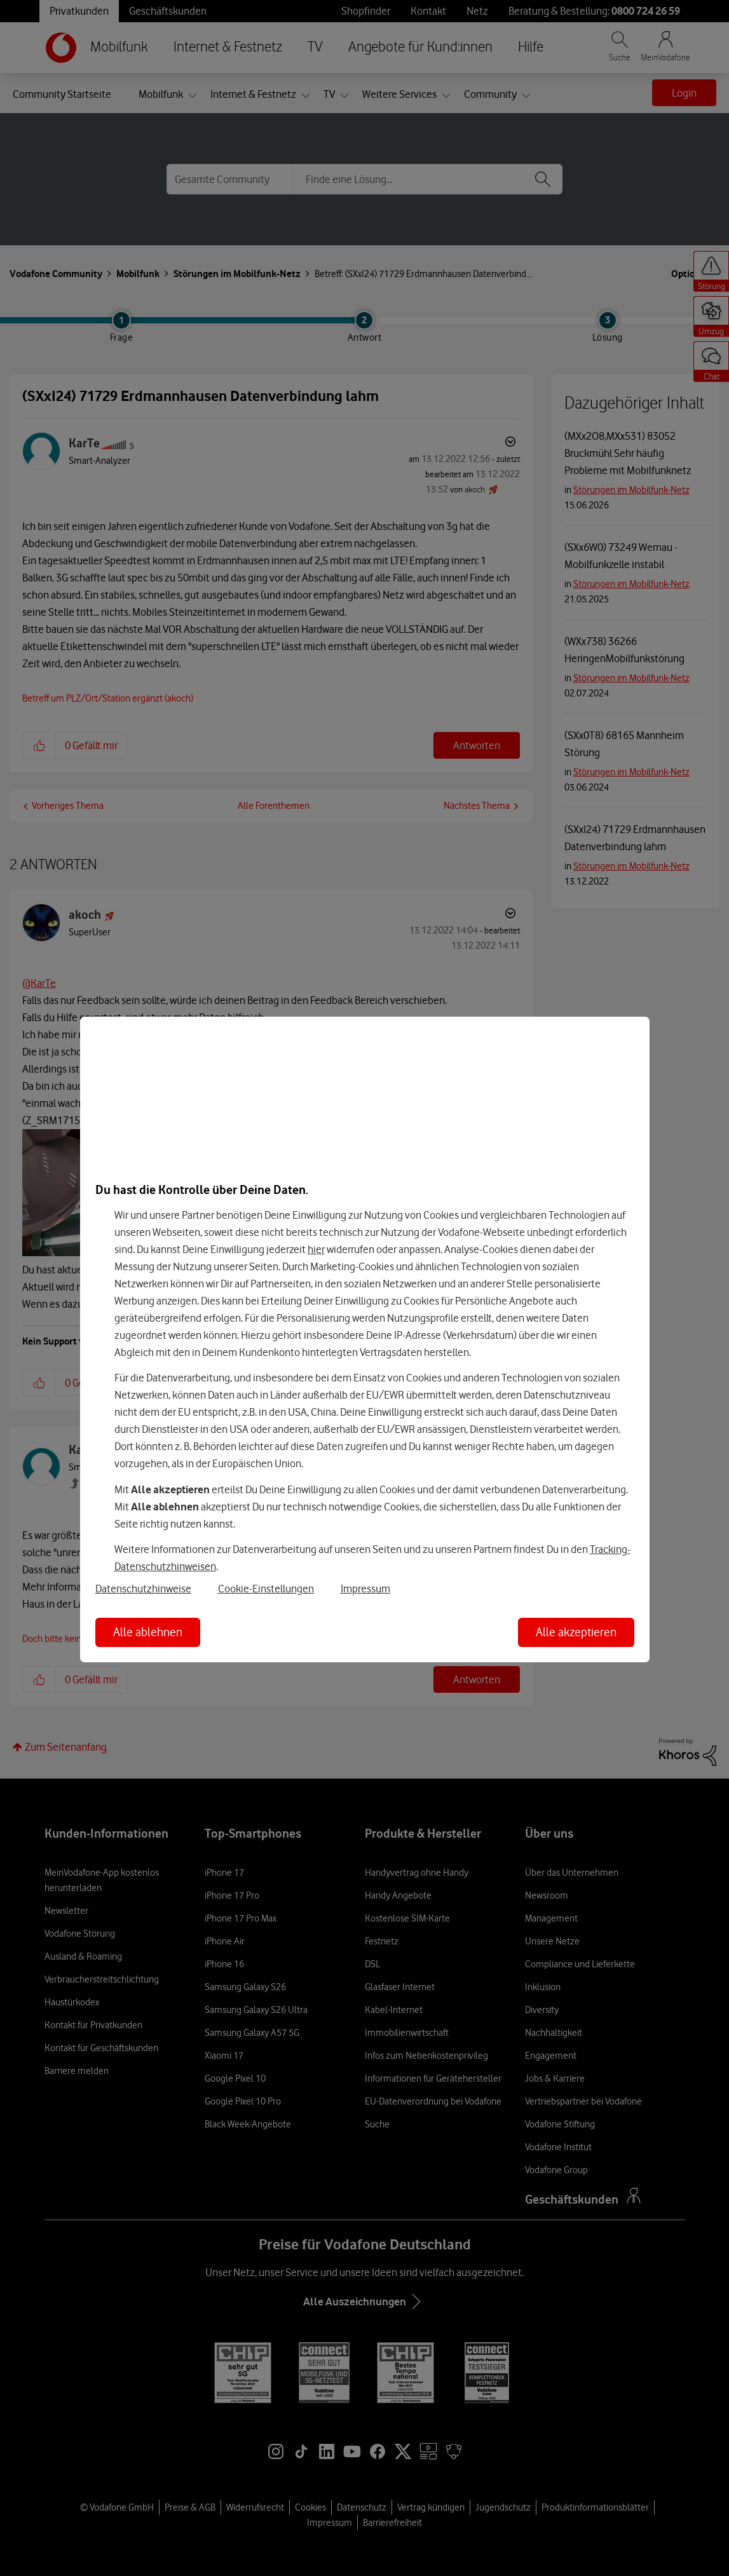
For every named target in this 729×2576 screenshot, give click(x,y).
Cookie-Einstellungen (266, 1588)
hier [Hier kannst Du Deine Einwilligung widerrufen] (316, 1249)
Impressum (365, 1588)
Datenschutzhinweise (143, 1588)
